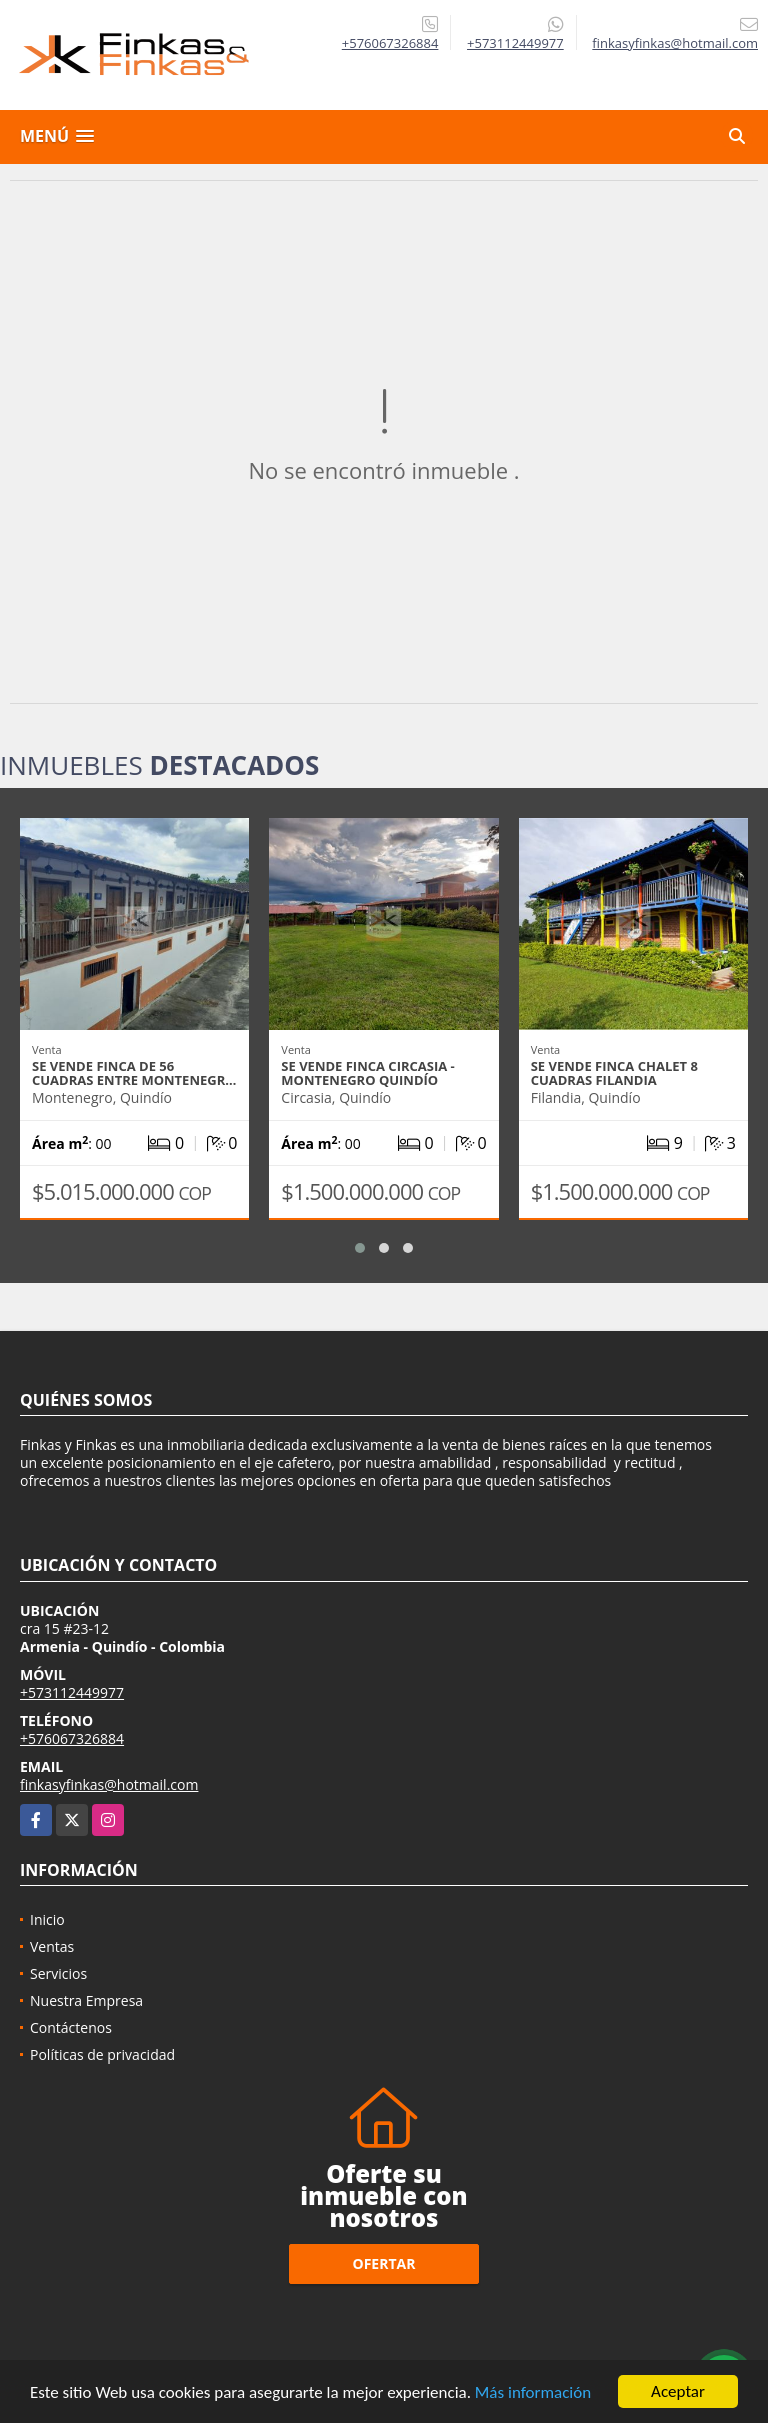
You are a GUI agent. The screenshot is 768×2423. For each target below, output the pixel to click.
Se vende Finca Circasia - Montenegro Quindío (367, 1073)
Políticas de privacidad (102, 2054)
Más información (533, 2394)
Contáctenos (71, 2027)
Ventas (52, 1946)
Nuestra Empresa (86, 2000)
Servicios (58, 1973)
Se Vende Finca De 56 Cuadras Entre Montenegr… (134, 1073)
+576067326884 (390, 43)
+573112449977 (515, 43)
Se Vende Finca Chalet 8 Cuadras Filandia (614, 1073)
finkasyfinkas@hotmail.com (109, 1784)
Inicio (47, 1919)
